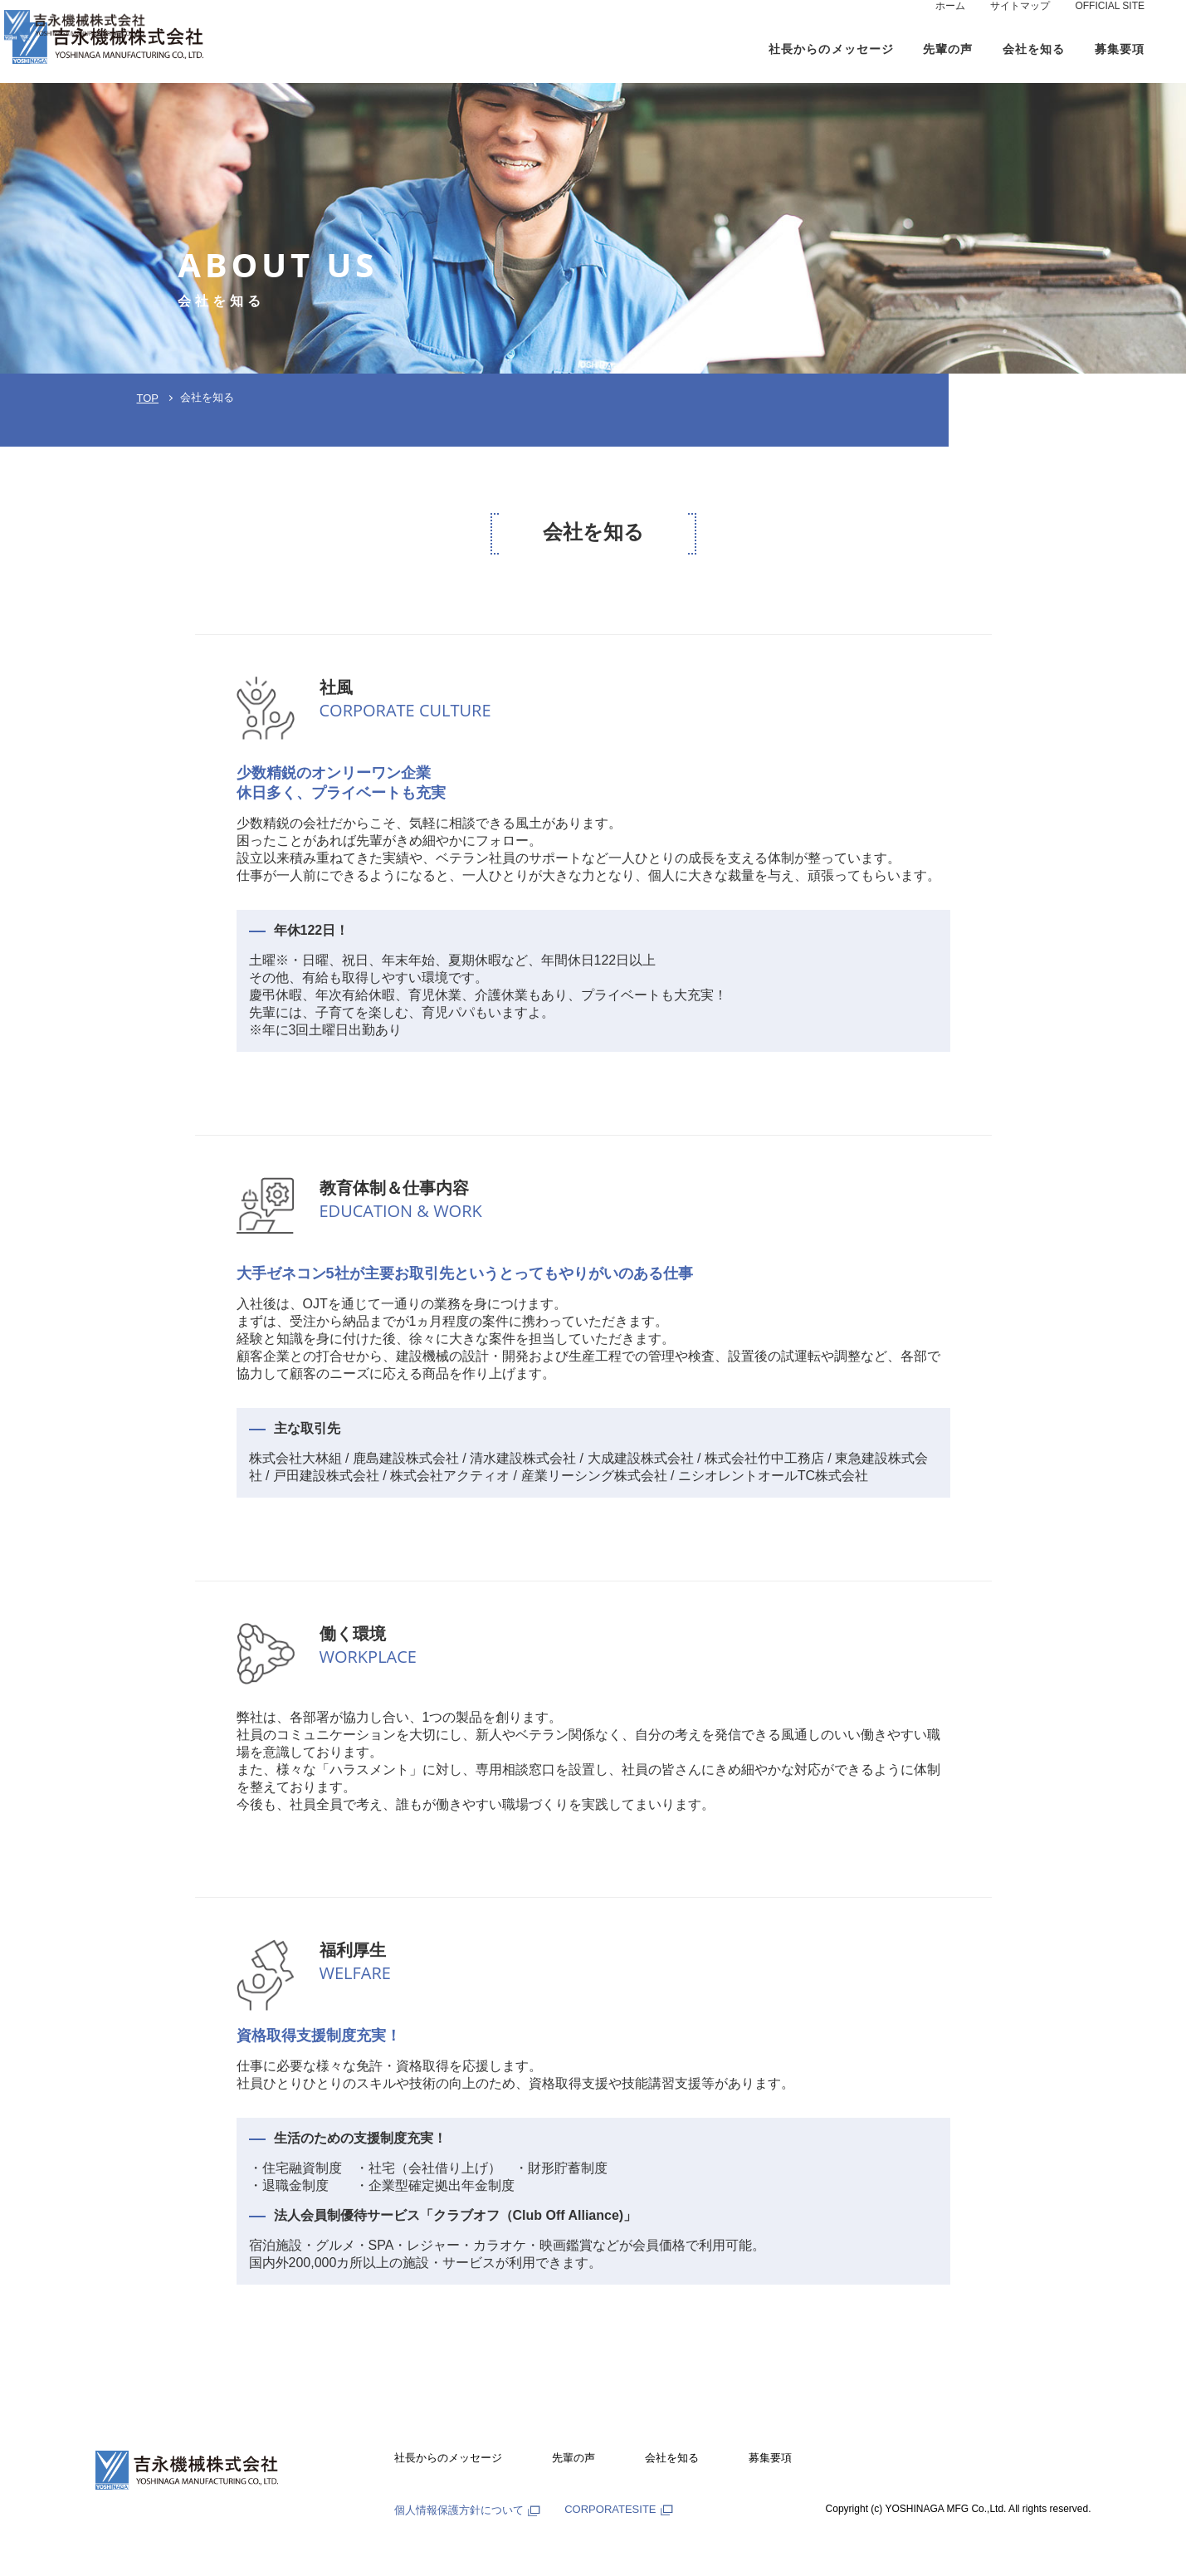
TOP (148, 398)
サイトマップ (1020, 22)
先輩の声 (573, 2457)
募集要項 (770, 2457)
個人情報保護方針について (467, 2510)
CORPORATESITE (618, 2509)
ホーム (950, 22)
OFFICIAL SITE (1110, 22)
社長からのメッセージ (448, 2457)
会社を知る (672, 2457)
